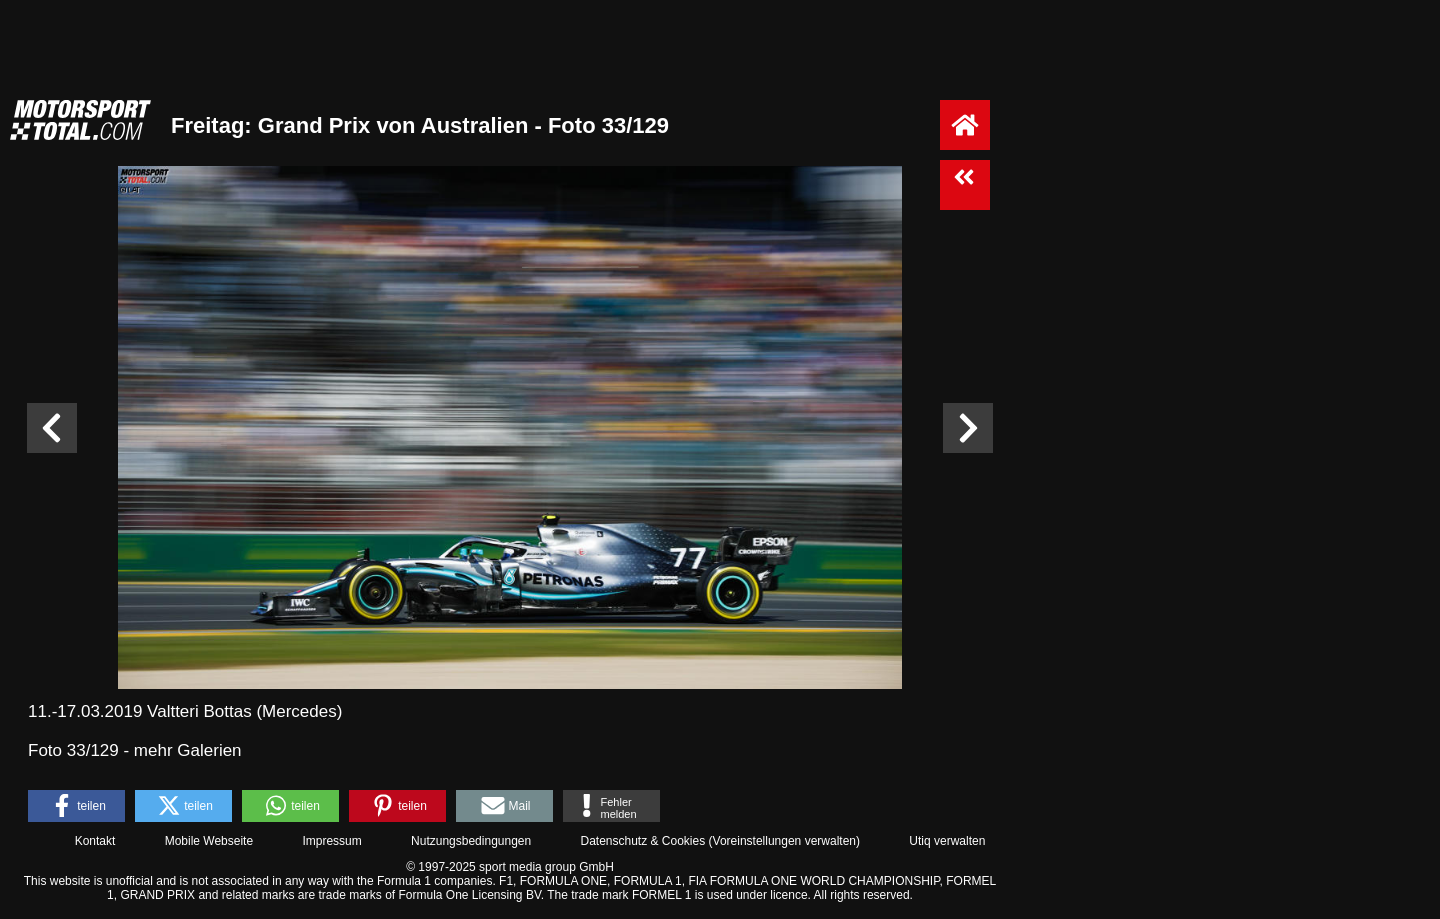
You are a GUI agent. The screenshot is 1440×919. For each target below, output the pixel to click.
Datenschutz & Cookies (642, 841)
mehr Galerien (188, 750)
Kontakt (95, 841)
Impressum (331, 841)
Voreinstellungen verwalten (784, 841)
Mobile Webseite (209, 841)
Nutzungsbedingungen (471, 841)
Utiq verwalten (947, 841)
